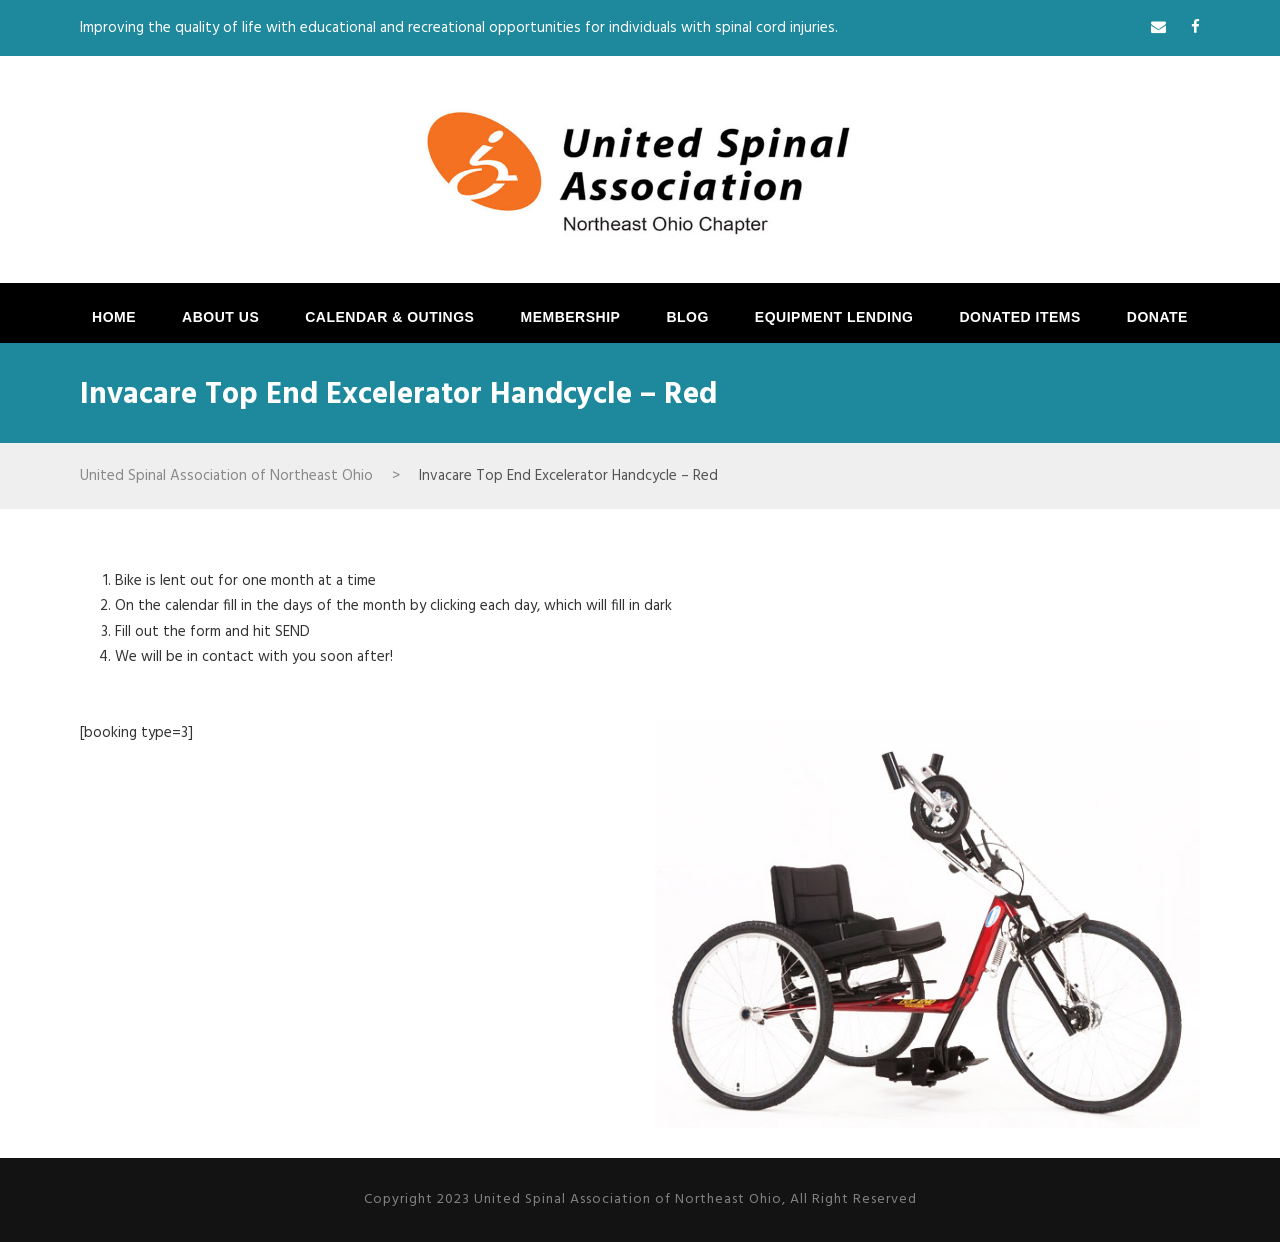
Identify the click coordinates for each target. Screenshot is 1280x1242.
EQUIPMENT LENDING (834, 317)
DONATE (1157, 317)
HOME (114, 317)
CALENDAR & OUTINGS (389, 317)
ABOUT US (220, 317)
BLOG (687, 317)
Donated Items (1019, 317)
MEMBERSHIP (570, 317)
